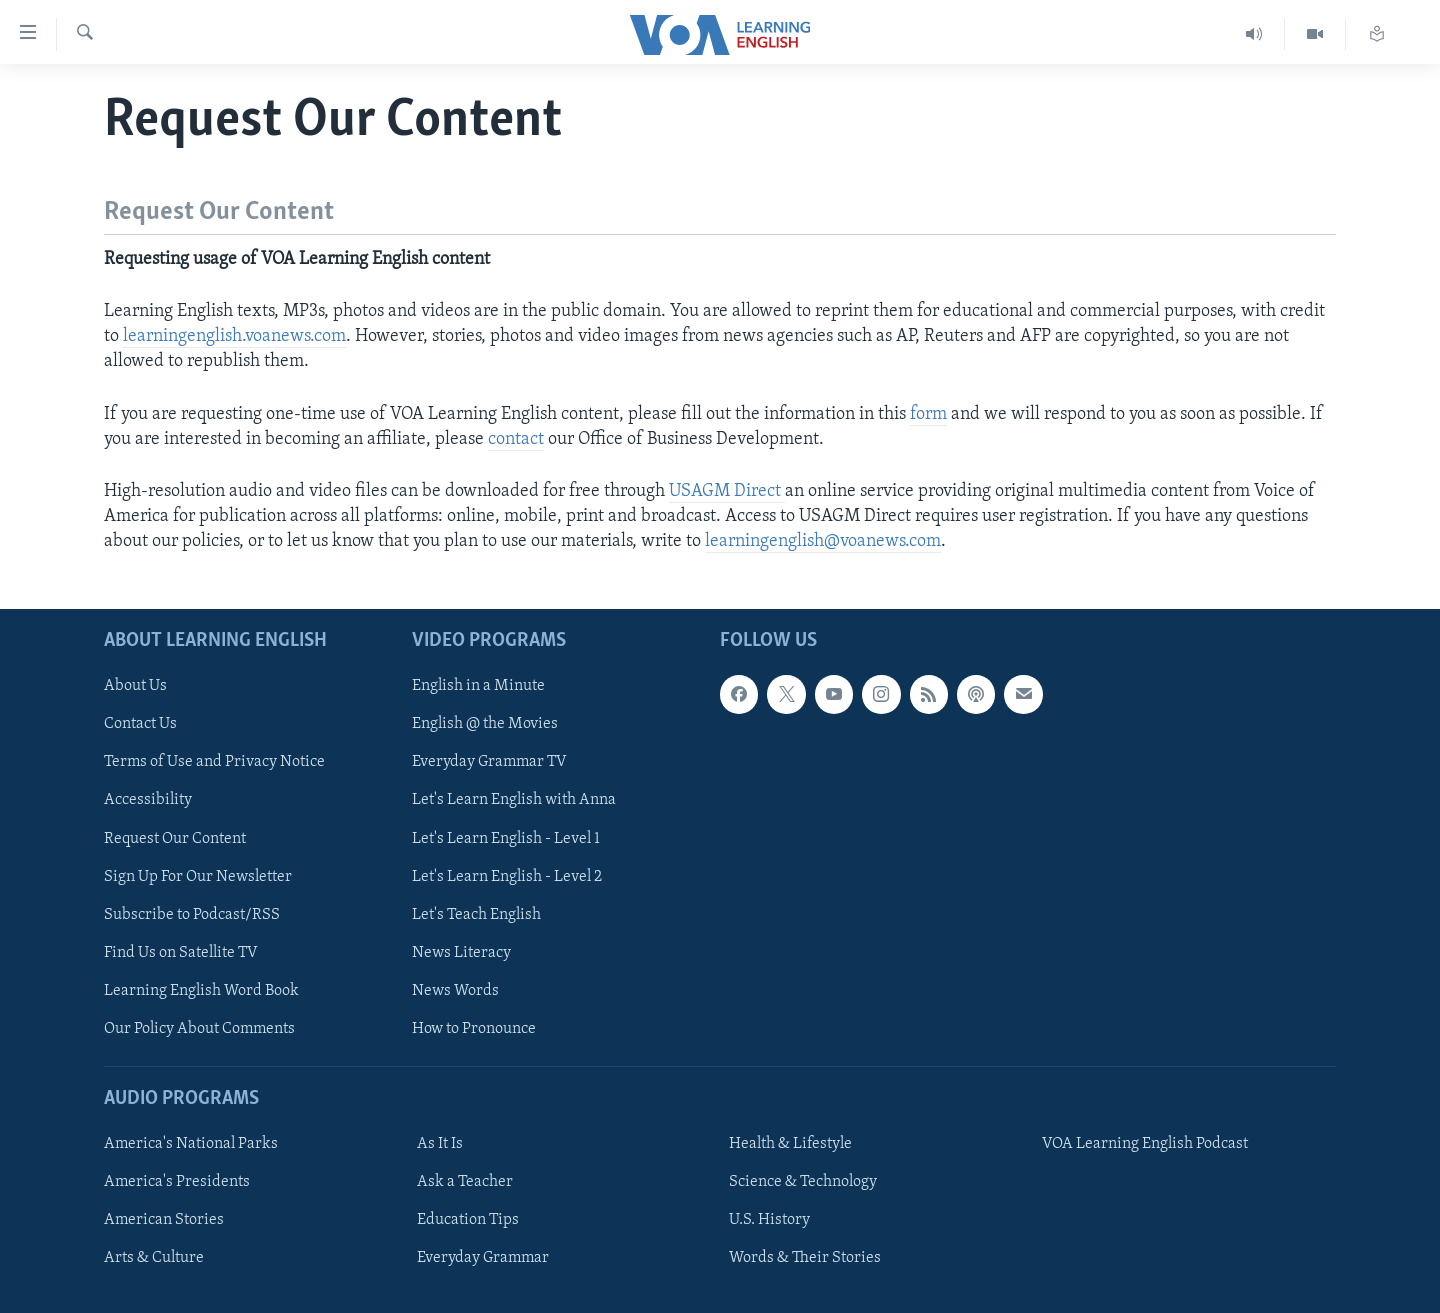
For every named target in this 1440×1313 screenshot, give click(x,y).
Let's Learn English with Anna (514, 800)
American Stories (164, 1220)
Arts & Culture (154, 1258)
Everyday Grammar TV (489, 762)
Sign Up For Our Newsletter (198, 876)
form (928, 414)
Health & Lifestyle (790, 1144)
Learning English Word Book (201, 990)
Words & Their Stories (805, 1258)
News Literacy (461, 952)
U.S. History (769, 1220)
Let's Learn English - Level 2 (507, 876)
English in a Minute (478, 686)
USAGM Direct (727, 491)
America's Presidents (177, 1182)
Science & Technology (803, 1182)
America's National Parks (191, 1144)
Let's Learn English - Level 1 (506, 838)
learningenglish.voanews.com (234, 336)
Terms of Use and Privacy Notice (214, 762)
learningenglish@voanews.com (823, 541)
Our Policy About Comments (199, 1028)
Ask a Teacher (465, 1182)
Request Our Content (175, 838)
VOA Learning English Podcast (1145, 1144)
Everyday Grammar (483, 1258)
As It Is (440, 1144)
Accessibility (148, 800)
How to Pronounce (474, 1028)
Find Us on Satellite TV (181, 952)
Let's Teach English (476, 914)
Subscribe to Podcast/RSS (192, 914)
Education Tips (468, 1220)
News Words (455, 990)
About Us (135, 686)
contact (516, 439)
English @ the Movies (485, 724)
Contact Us (140, 724)
